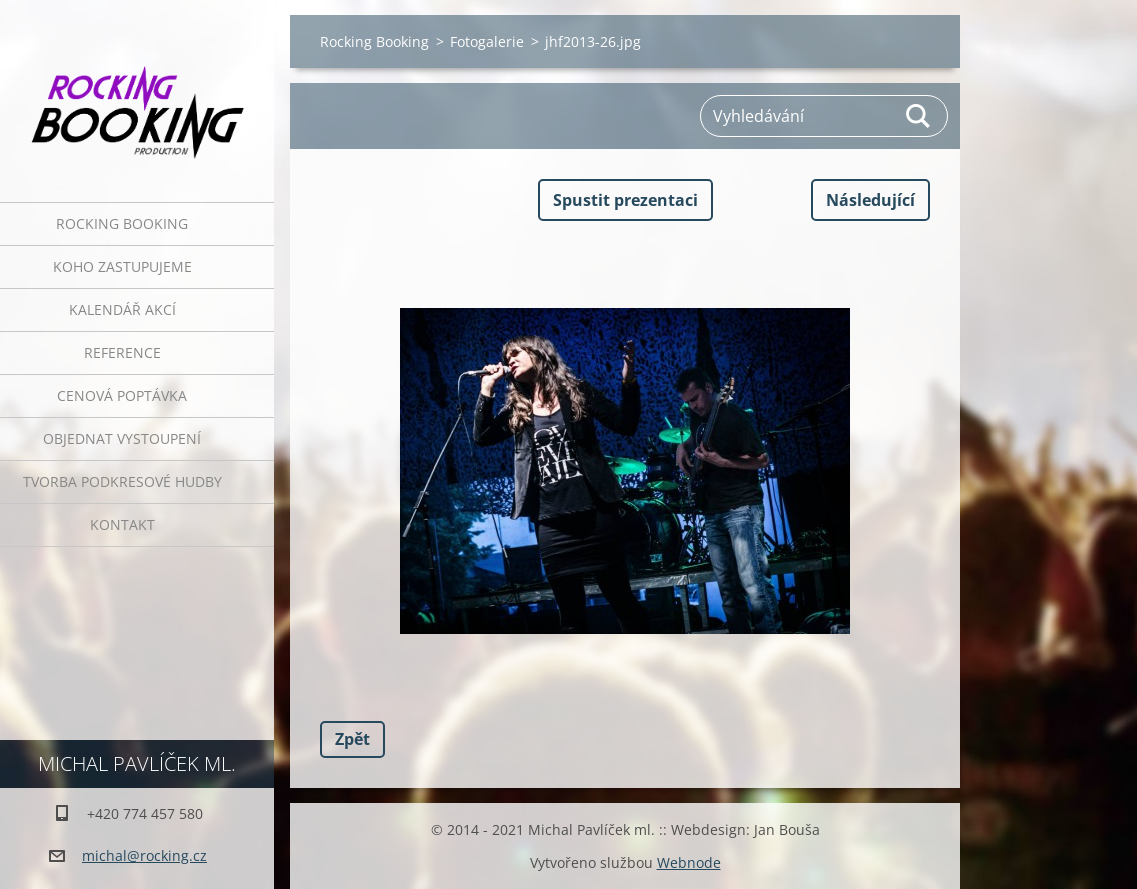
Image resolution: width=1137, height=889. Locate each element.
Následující (870, 200)
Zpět (352, 739)
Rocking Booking (122, 223)
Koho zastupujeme (122, 266)
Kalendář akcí (122, 309)
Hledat (919, 116)
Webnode (689, 862)
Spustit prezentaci (625, 200)
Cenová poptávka (122, 395)
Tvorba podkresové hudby (122, 481)
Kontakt (122, 524)
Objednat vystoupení (122, 438)
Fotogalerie (487, 41)
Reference (122, 352)
